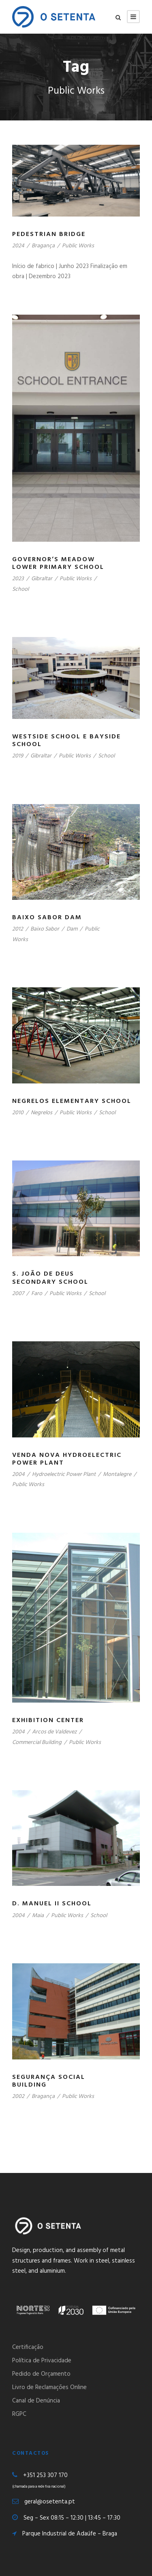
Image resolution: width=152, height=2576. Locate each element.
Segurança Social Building (48, 2081)
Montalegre (117, 1474)
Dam (71, 929)
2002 (18, 2096)
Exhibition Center (48, 1720)
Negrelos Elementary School (71, 1101)
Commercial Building (37, 1742)
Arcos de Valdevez (54, 1732)
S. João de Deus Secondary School (50, 1278)
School (20, 589)
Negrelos (41, 1112)
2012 (17, 929)
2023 (18, 578)
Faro (36, 1293)
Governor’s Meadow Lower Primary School (58, 563)
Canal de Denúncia (36, 2401)
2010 (18, 1112)
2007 (18, 1293)
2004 (18, 1474)
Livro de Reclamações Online (49, 2387)
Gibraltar (41, 578)
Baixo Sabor (44, 929)
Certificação (27, 2347)
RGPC (19, 2414)
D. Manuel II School (52, 1903)
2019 (17, 756)
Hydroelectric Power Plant (64, 1474)
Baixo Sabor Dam (47, 917)
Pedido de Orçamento (41, 2374)
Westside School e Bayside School (66, 740)
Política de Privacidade (41, 2361)
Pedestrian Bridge (49, 234)
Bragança (43, 246)
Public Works (78, 246)
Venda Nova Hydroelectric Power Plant (67, 1459)
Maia (38, 1915)
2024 (18, 246)
